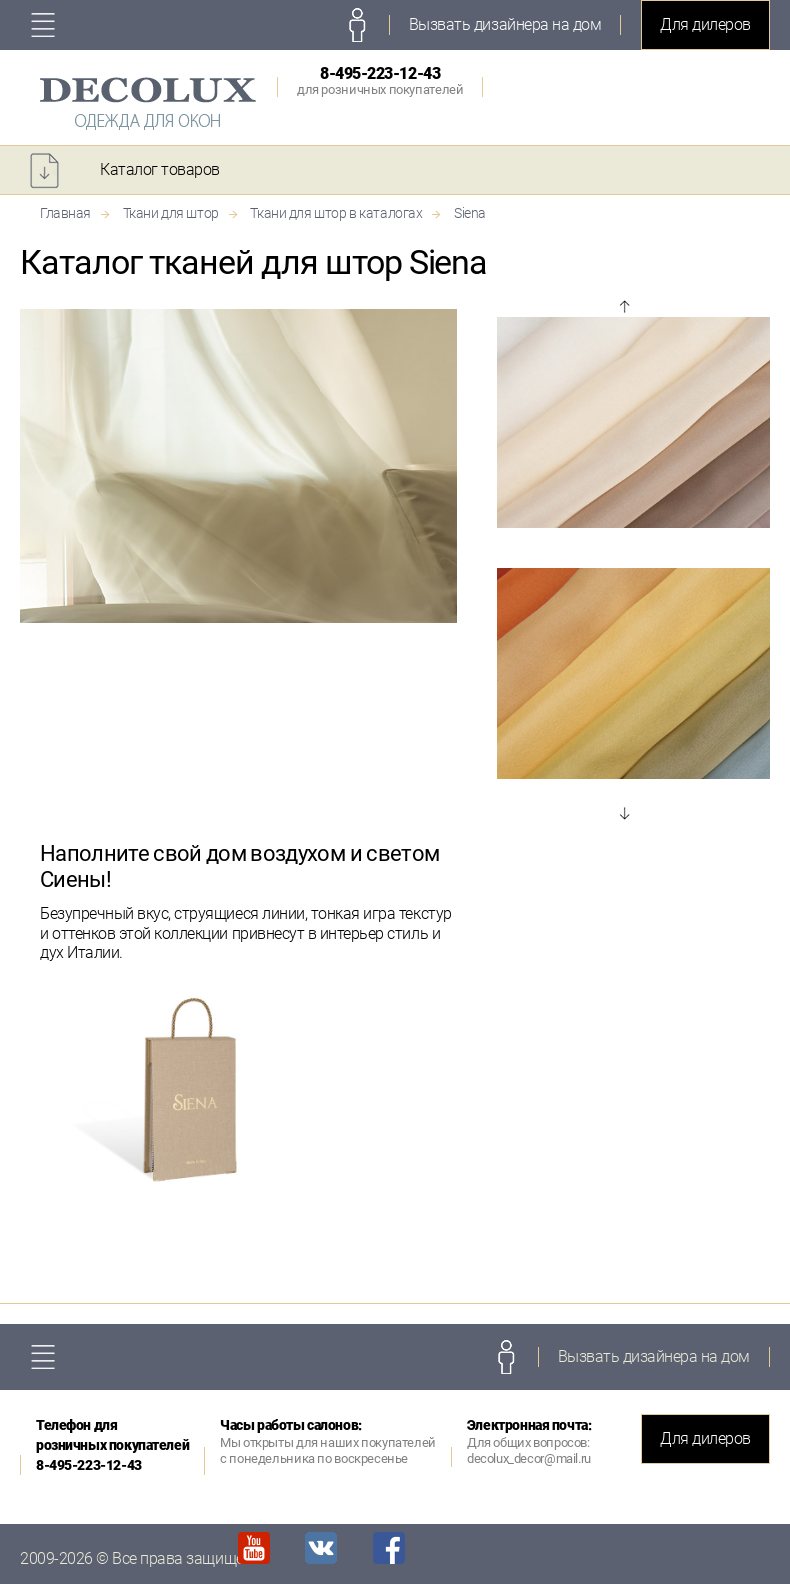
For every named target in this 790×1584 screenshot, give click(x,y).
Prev (624, 307)
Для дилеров (705, 24)
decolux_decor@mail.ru (529, 1458)
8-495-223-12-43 (380, 80)
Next (624, 813)
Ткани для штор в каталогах (336, 213)
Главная (65, 213)
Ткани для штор (171, 213)
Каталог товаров (160, 169)
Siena (470, 213)
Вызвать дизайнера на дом (505, 24)
